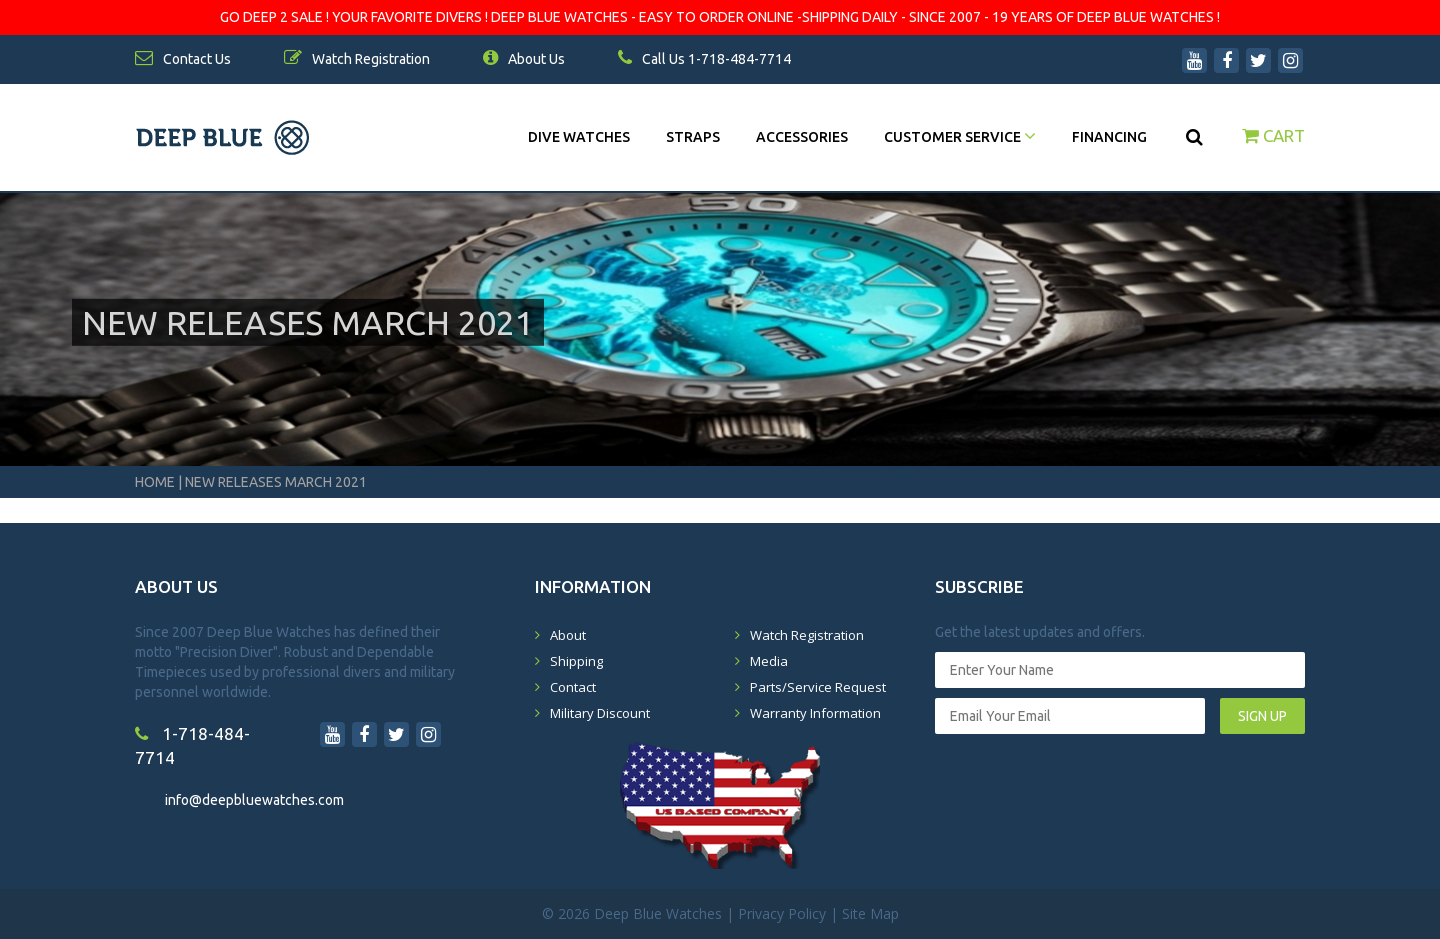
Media (769, 661)
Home (155, 482)
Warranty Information (815, 713)
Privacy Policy (782, 913)
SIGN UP (1262, 716)
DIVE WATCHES (579, 137)
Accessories (802, 137)
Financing (1109, 137)
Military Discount (600, 713)
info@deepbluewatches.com (254, 800)
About (568, 635)
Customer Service (960, 137)
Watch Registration (807, 635)
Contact (573, 687)
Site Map (870, 913)
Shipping (576, 661)
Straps (693, 137)
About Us (524, 59)
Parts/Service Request (818, 687)
